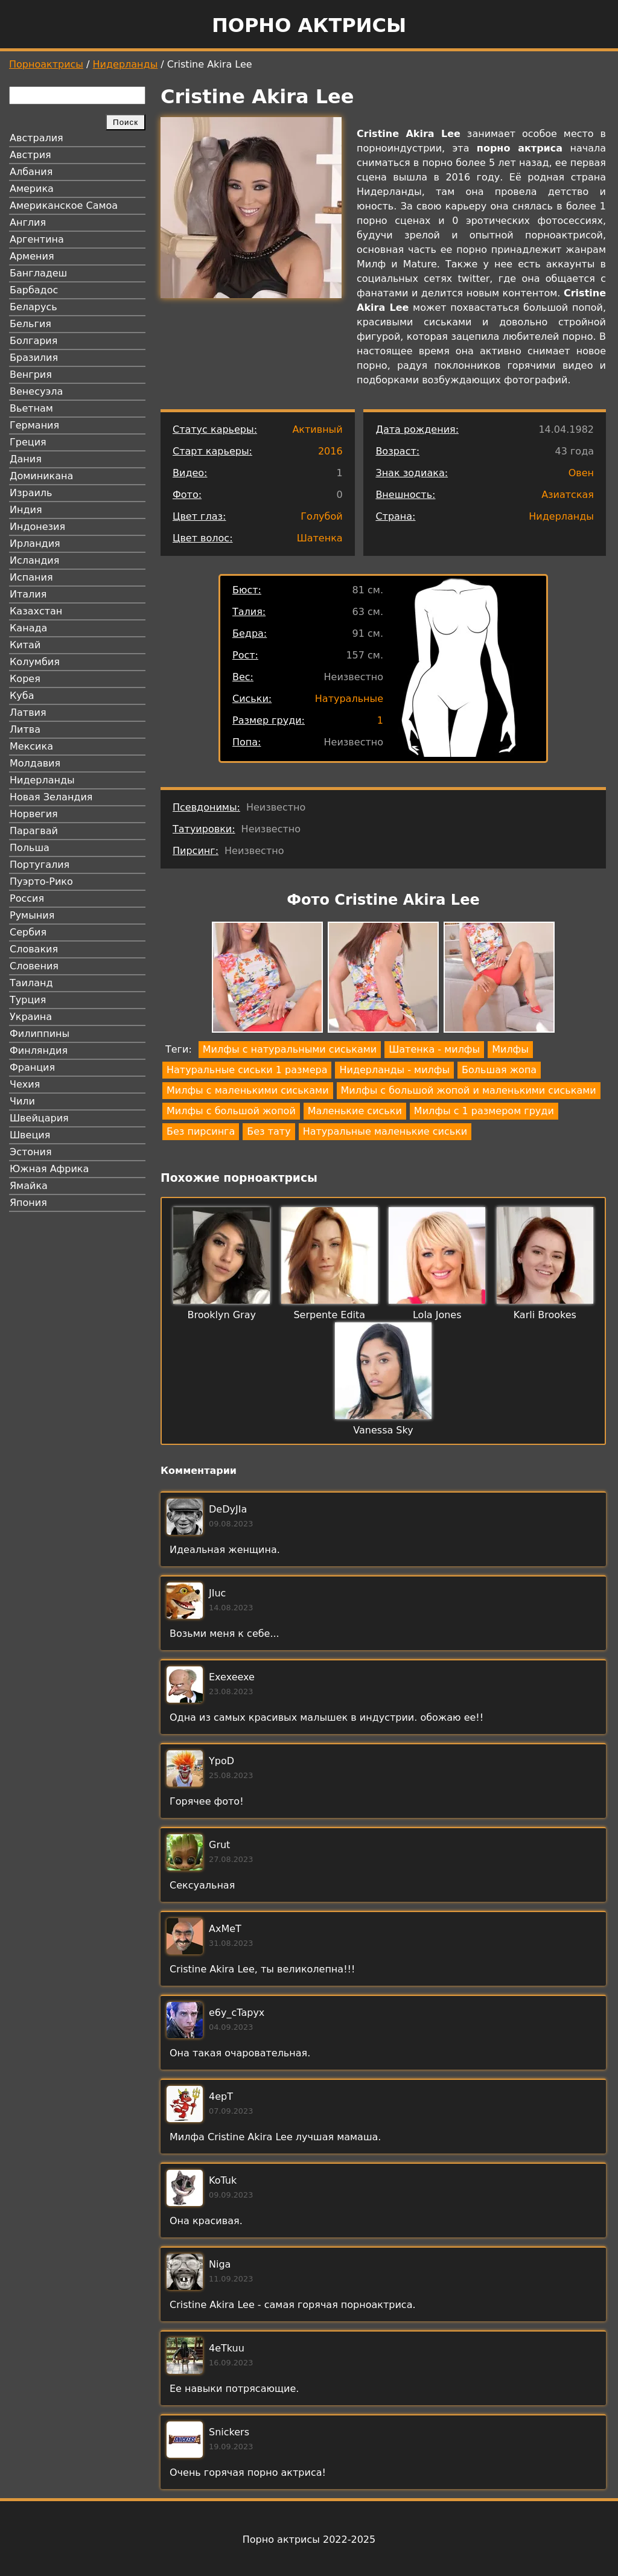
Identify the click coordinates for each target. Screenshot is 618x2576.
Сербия (28, 932)
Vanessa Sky (383, 1430)
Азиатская (567, 494)
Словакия (34, 949)
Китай (25, 645)
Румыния (32, 915)
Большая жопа (499, 1070)
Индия (26, 509)
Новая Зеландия (51, 797)
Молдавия (35, 763)
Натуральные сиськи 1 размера (247, 1070)
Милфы (510, 1049)
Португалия (39, 864)
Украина (31, 1016)
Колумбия (35, 662)
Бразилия (34, 357)
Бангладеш (38, 273)
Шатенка (320, 538)
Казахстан (36, 611)
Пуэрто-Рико (41, 881)
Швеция (30, 1135)
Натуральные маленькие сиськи (385, 1131)
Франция (32, 1067)
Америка (32, 188)
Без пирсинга (201, 1131)
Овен (581, 473)
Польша (29, 847)
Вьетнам (31, 408)
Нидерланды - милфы (394, 1070)
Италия (28, 594)
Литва (25, 729)
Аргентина (37, 239)
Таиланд (31, 983)
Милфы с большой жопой (231, 1111)
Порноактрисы (46, 64)
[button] (267, 979)
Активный (317, 429)
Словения (34, 966)
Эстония (31, 1152)
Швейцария (39, 1118)
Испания (31, 577)
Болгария (33, 340)
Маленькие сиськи (355, 1111)
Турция (28, 1000)
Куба (22, 695)
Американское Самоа (64, 205)
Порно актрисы (309, 25)
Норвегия (34, 814)
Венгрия (31, 374)
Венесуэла (36, 391)
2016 (330, 451)
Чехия (25, 1084)
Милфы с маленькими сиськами (248, 1090)
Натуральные (349, 698)
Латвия (28, 712)
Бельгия (30, 324)
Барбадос (34, 290)
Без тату (268, 1131)
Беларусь (33, 307)
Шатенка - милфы (434, 1049)
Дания (26, 459)
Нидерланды (125, 64)
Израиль (31, 493)
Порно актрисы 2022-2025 (309, 2539)
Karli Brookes (545, 1315)
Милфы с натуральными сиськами (290, 1049)
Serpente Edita (329, 1315)
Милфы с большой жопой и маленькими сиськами (468, 1090)
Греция (28, 442)
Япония (28, 1202)
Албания (31, 171)
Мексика (31, 746)
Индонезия (37, 526)
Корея (25, 678)
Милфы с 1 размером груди (484, 1111)
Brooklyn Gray (222, 1315)
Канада (28, 628)
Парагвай (34, 831)
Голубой (321, 516)
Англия (28, 222)
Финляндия (39, 1050)
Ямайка (29, 1185)
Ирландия (35, 543)
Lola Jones (437, 1315)
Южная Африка (49, 1169)
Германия (34, 425)
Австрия (30, 155)
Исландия (34, 560)
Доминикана (41, 476)
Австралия (36, 138)
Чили (22, 1101)
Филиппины (39, 1033)
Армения (32, 256)
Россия (27, 898)
